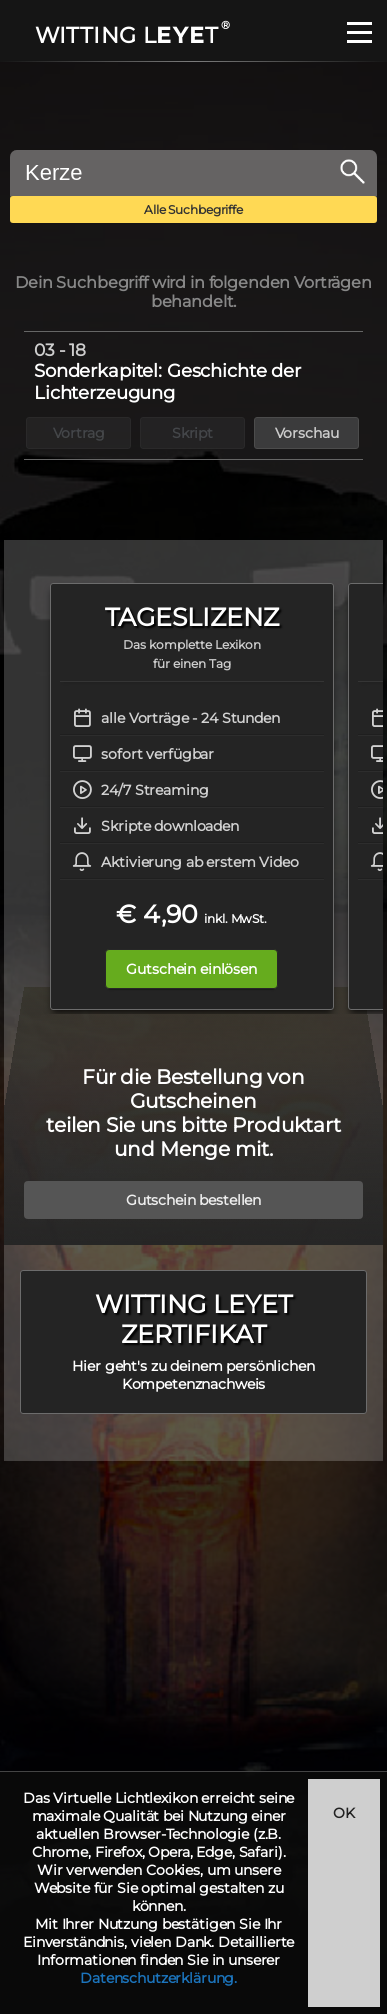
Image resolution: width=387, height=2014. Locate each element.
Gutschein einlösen (191, 969)
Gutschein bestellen (193, 1200)
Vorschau (307, 433)
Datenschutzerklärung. (158, 1978)
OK (344, 1813)
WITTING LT (131, 35)
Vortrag (79, 433)
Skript (192, 433)
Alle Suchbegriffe (193, 209)
